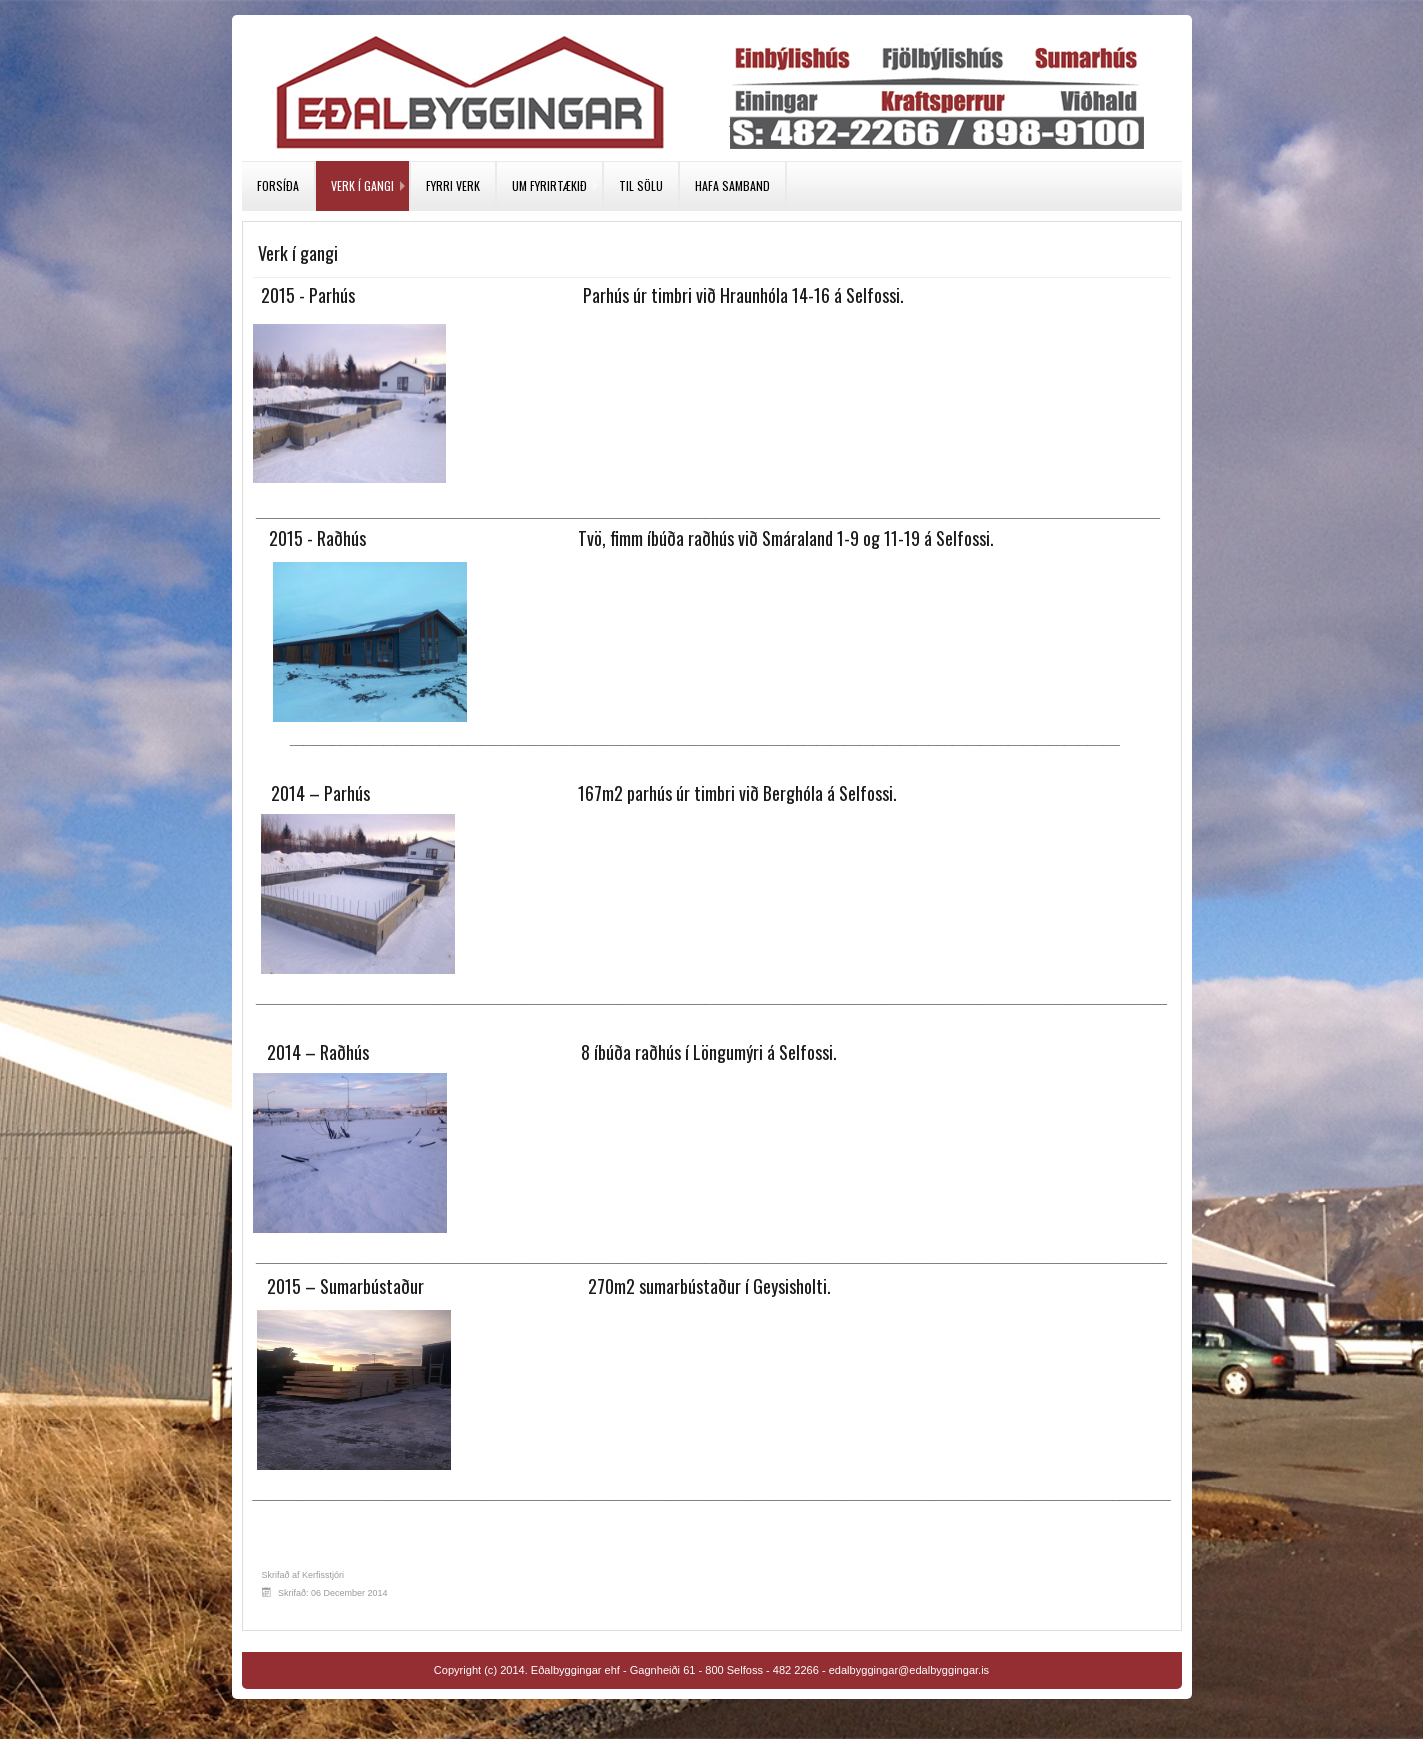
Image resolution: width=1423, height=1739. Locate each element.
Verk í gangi (362, 185)
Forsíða (278, 185)
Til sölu (641, 185)
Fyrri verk (453, 185)
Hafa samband (732, 185)
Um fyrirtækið (549, 185)
